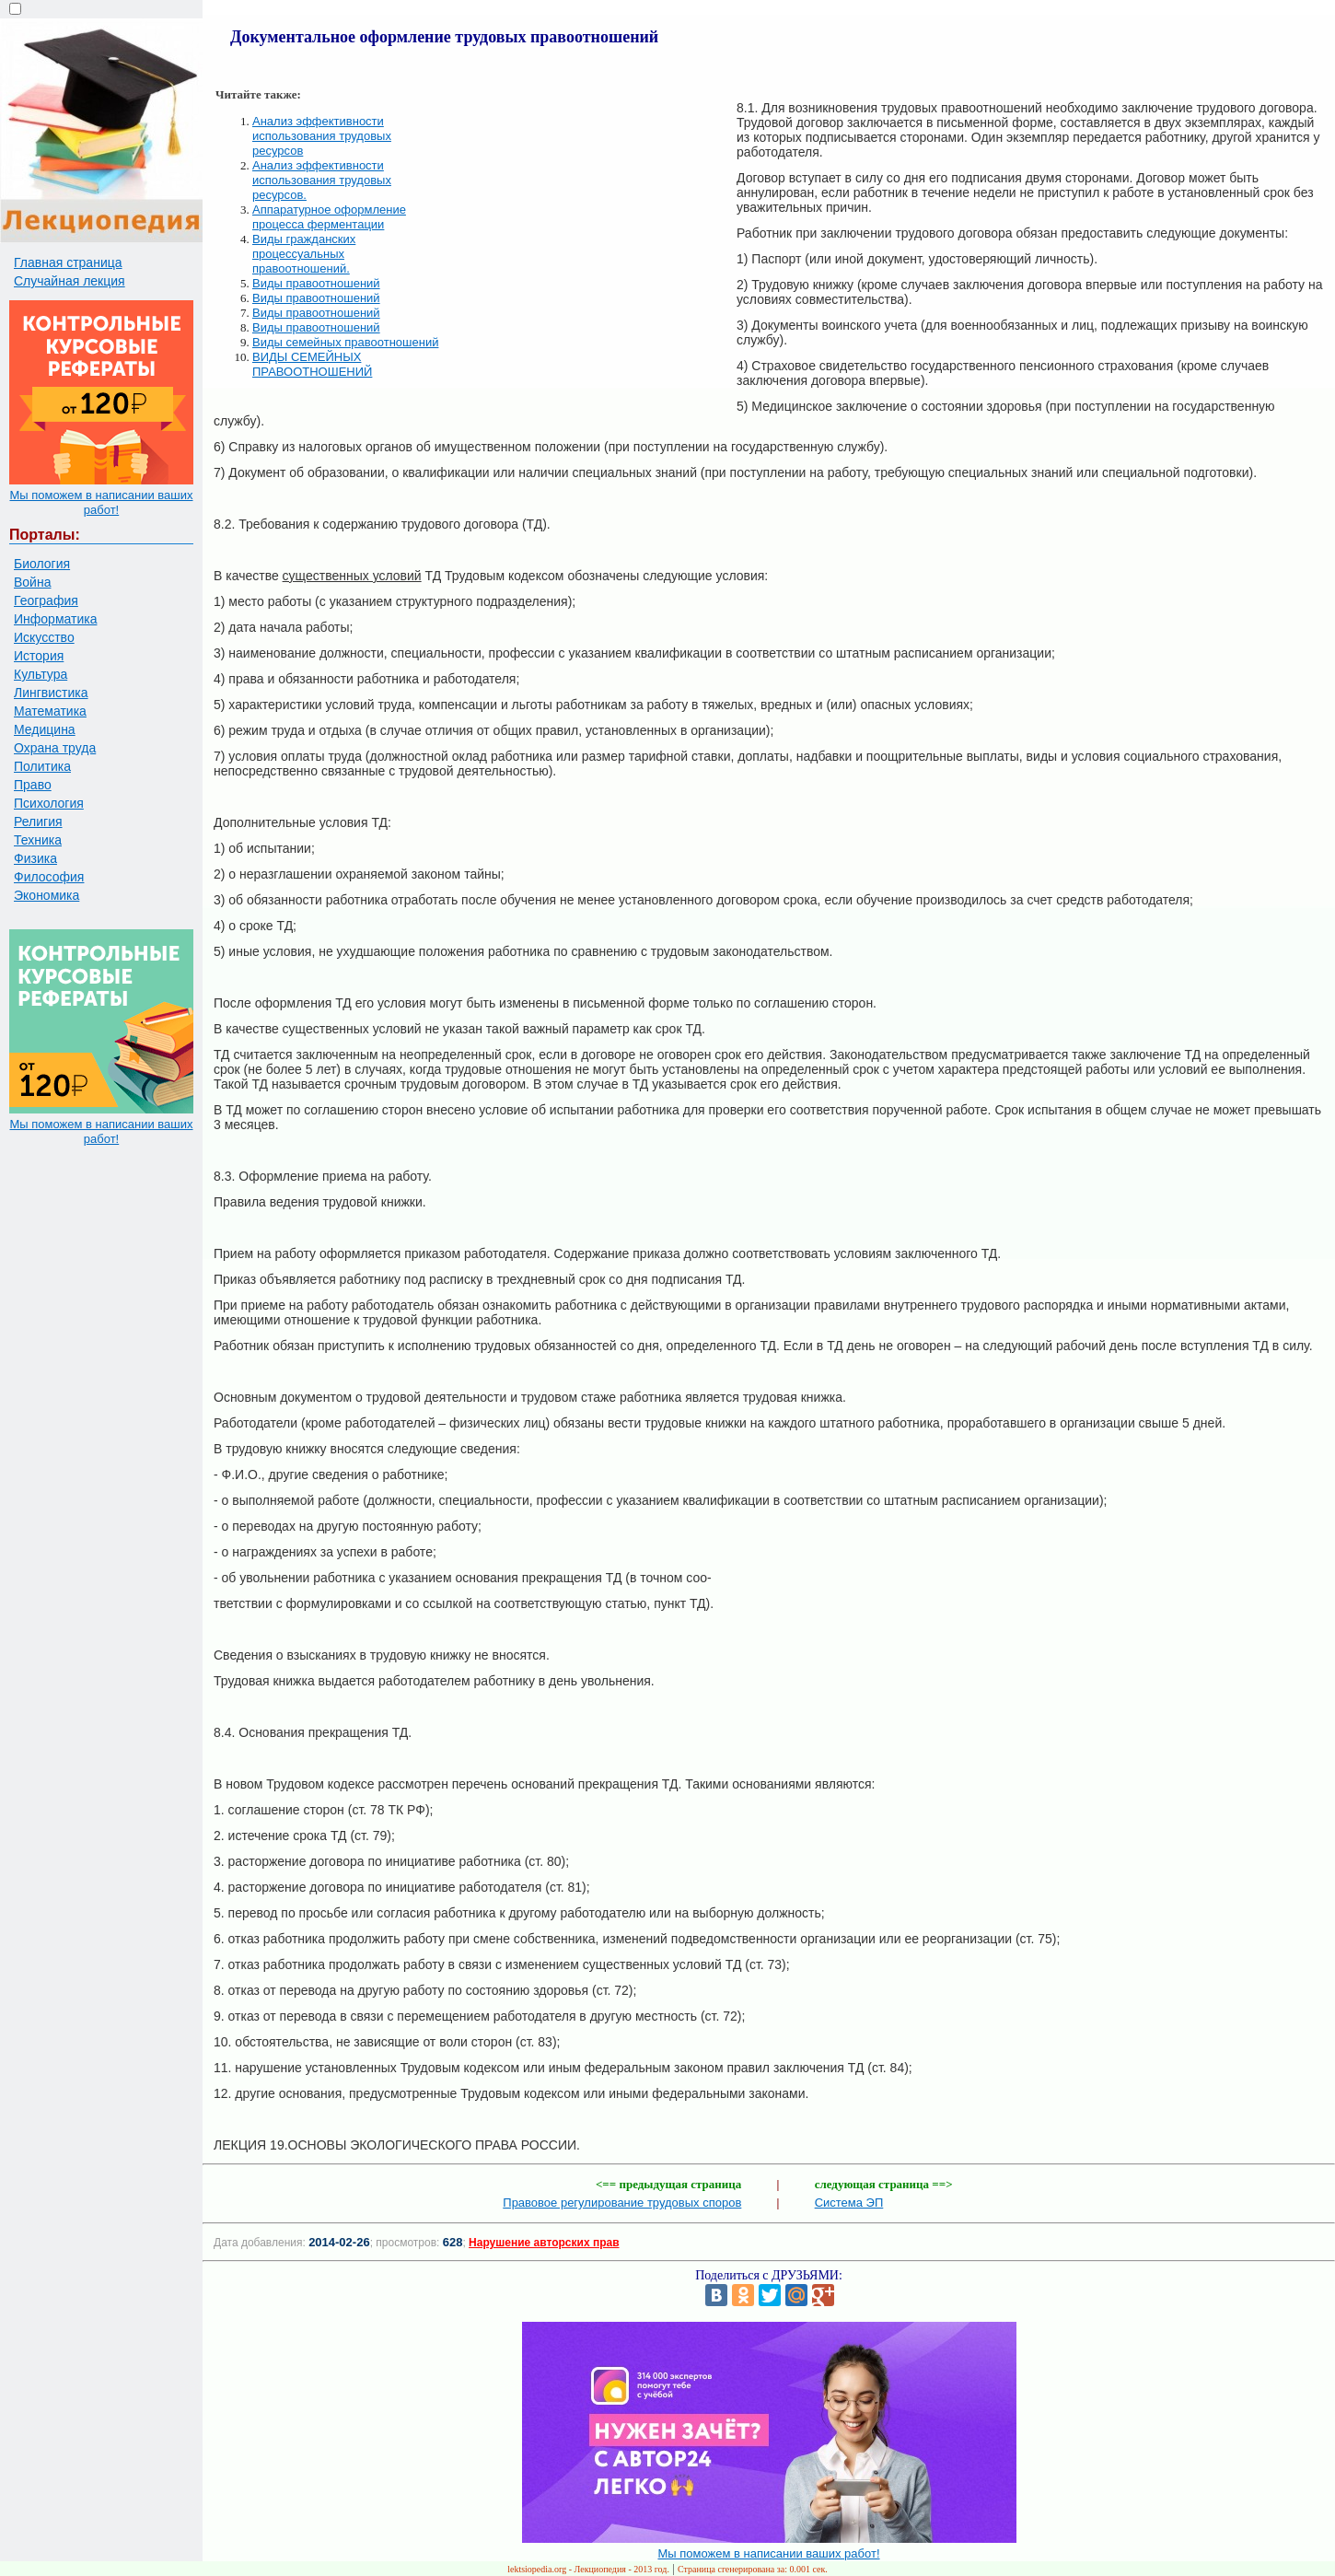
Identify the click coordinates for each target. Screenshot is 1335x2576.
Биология (42, 563)
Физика (35, 858)
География (46, 600)
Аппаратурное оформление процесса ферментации (329, 217)
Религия (38, 821)
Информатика (55, 619)
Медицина (44, 729)
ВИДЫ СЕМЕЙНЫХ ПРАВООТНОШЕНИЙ (312, 364)
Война (32, 582)
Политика (42, 766)
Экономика (46, 895)
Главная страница (68, 262)
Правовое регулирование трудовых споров (622, 2202)
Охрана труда (55, 747)
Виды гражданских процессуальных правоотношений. (303, 253)
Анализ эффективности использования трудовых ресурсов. (321, 180)
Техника (38, 840)
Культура (40, 674)
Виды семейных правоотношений (345, 342)
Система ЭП (849, 2202)
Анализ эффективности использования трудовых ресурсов (321, 135)
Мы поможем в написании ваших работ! (100, 502)
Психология (49, 803)
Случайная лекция (69, 281)
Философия (49, 876)
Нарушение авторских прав (544, 2242)
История (39, 655)
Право (33, 784)
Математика (50, 711)
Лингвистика (51, 692)
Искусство (44, 637)
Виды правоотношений (316, 283)
